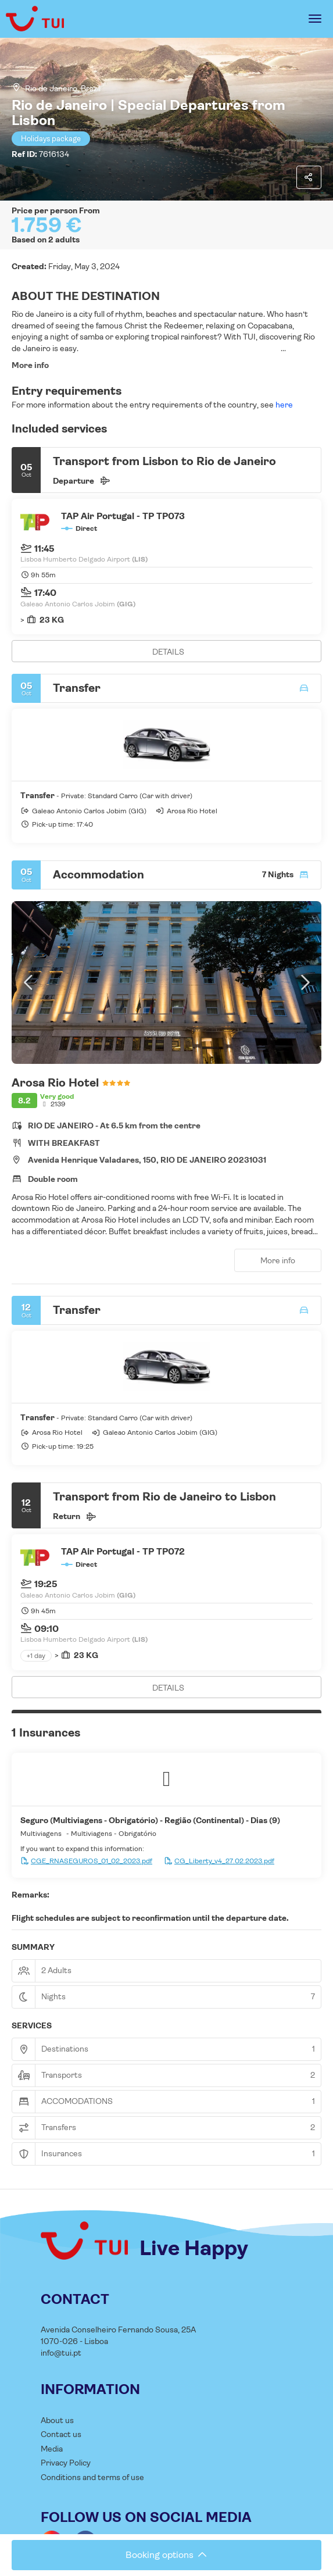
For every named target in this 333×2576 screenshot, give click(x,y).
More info (30, 365)
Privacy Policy (66, 2462)
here (283, 404)
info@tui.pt (61, 2352)
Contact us (61, 2434)
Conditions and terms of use (92, 2477)
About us (57, 2420)
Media (52, 2448)
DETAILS (168, 651)
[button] (29, 982)
